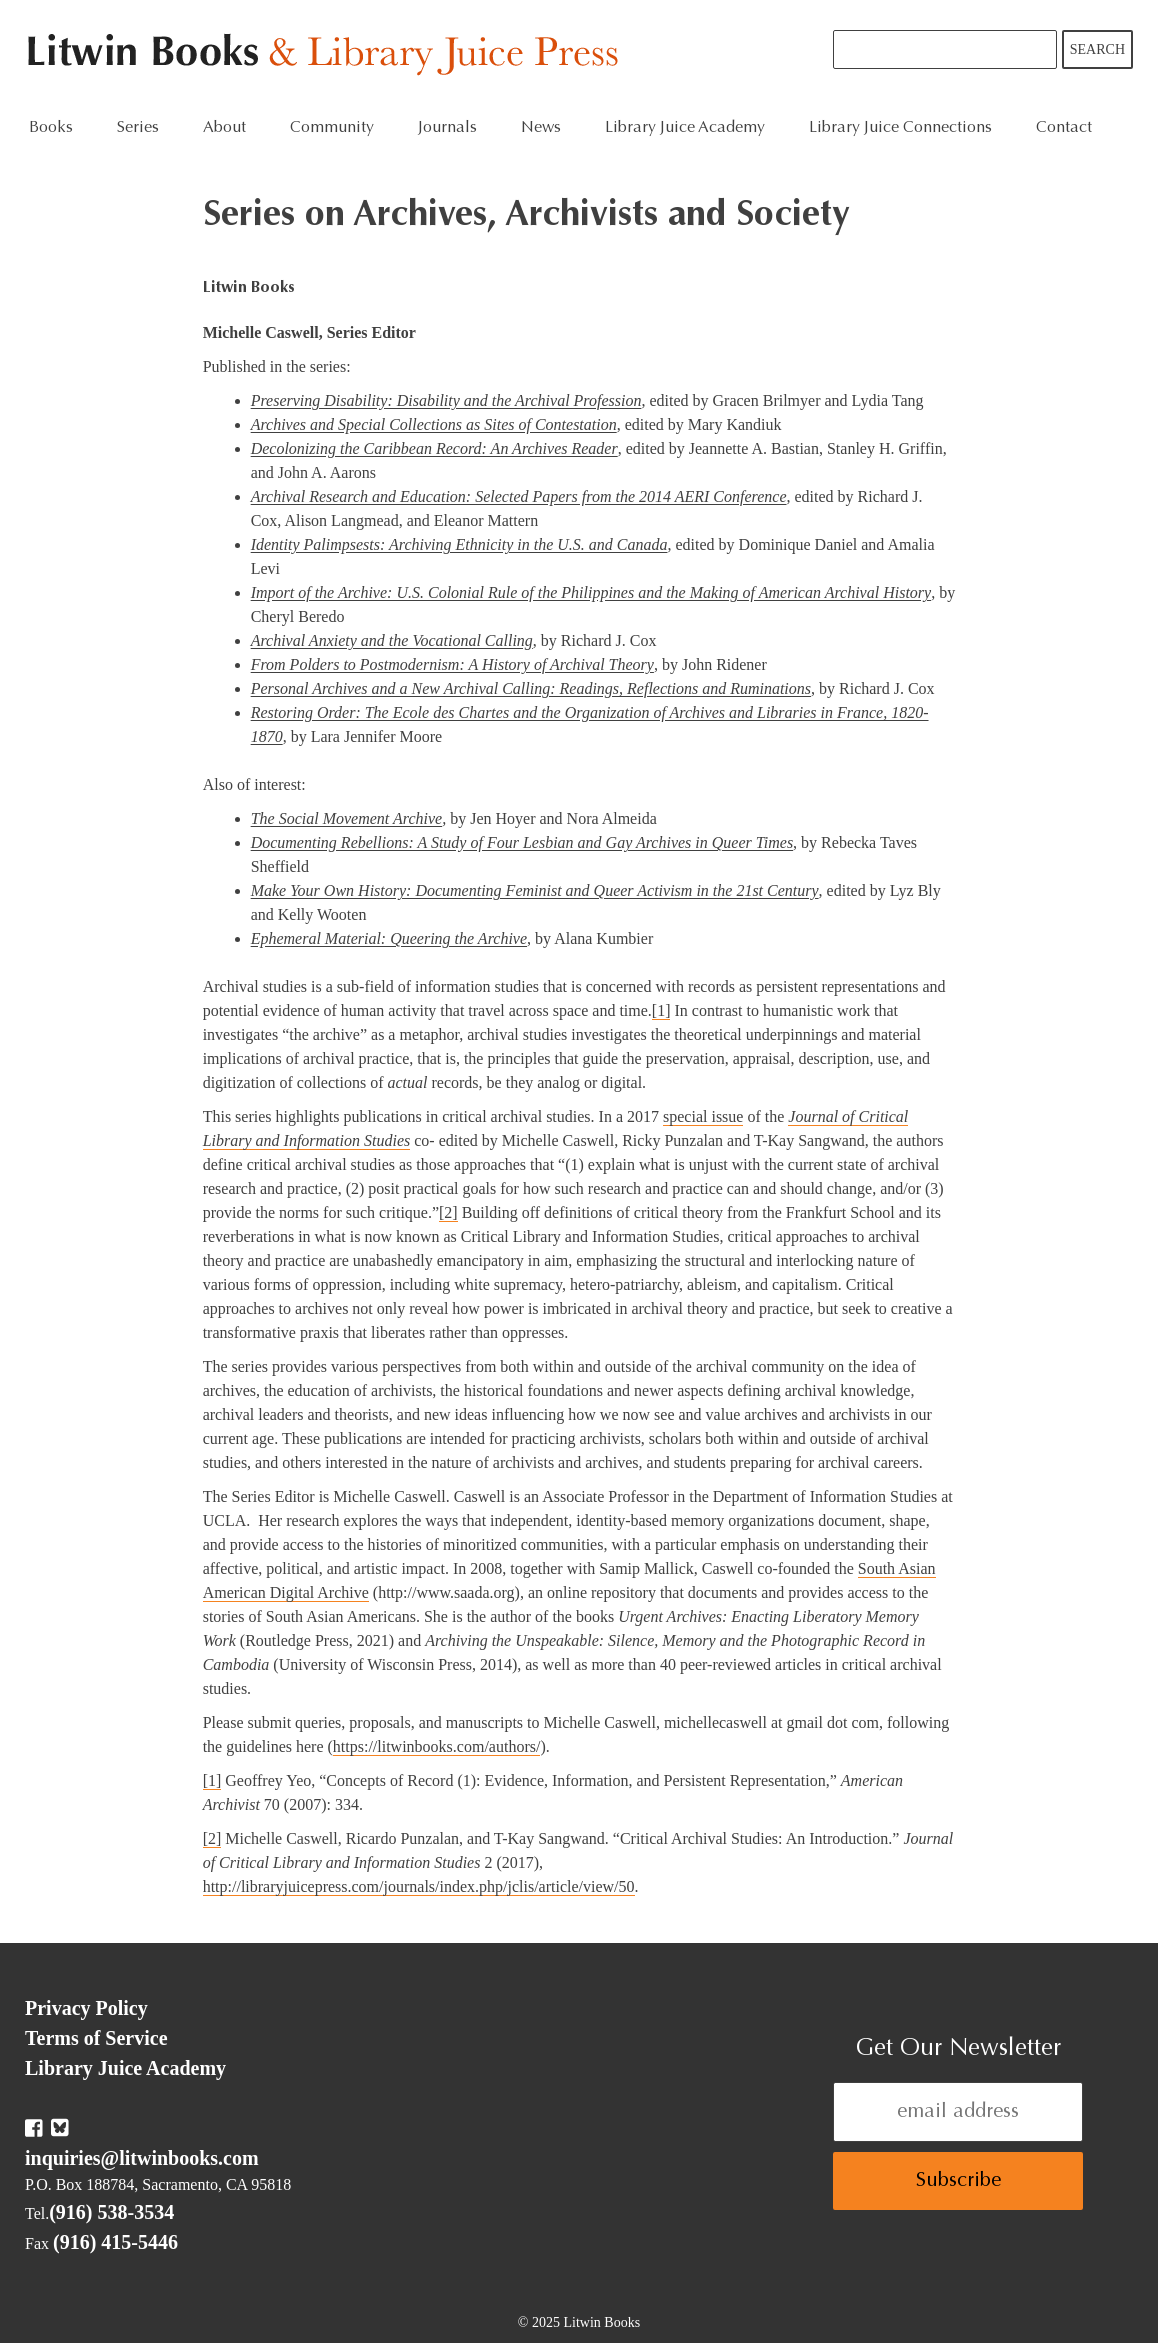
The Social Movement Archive (347, 818)
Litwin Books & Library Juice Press (327, 55)
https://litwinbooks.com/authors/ (437, 1746)
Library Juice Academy (685, 128)
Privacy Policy (86, 2008)
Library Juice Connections (900, 128)
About (224, 128)
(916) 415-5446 (115, 2242)
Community (332, 128)
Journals (447, 128)
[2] (448, 1212)
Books (51, 128)
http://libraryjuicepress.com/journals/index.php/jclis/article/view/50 (419, 1886)
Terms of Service (96, 2038)
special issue (703, 1116)
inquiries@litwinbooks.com (142, 2158)
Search (1097, 49)
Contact (1064, 128)
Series (138, 128)
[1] (661, 1010)
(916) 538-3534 (111, 2212)
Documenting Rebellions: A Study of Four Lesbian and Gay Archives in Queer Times (522, 842)
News (541, 128)
